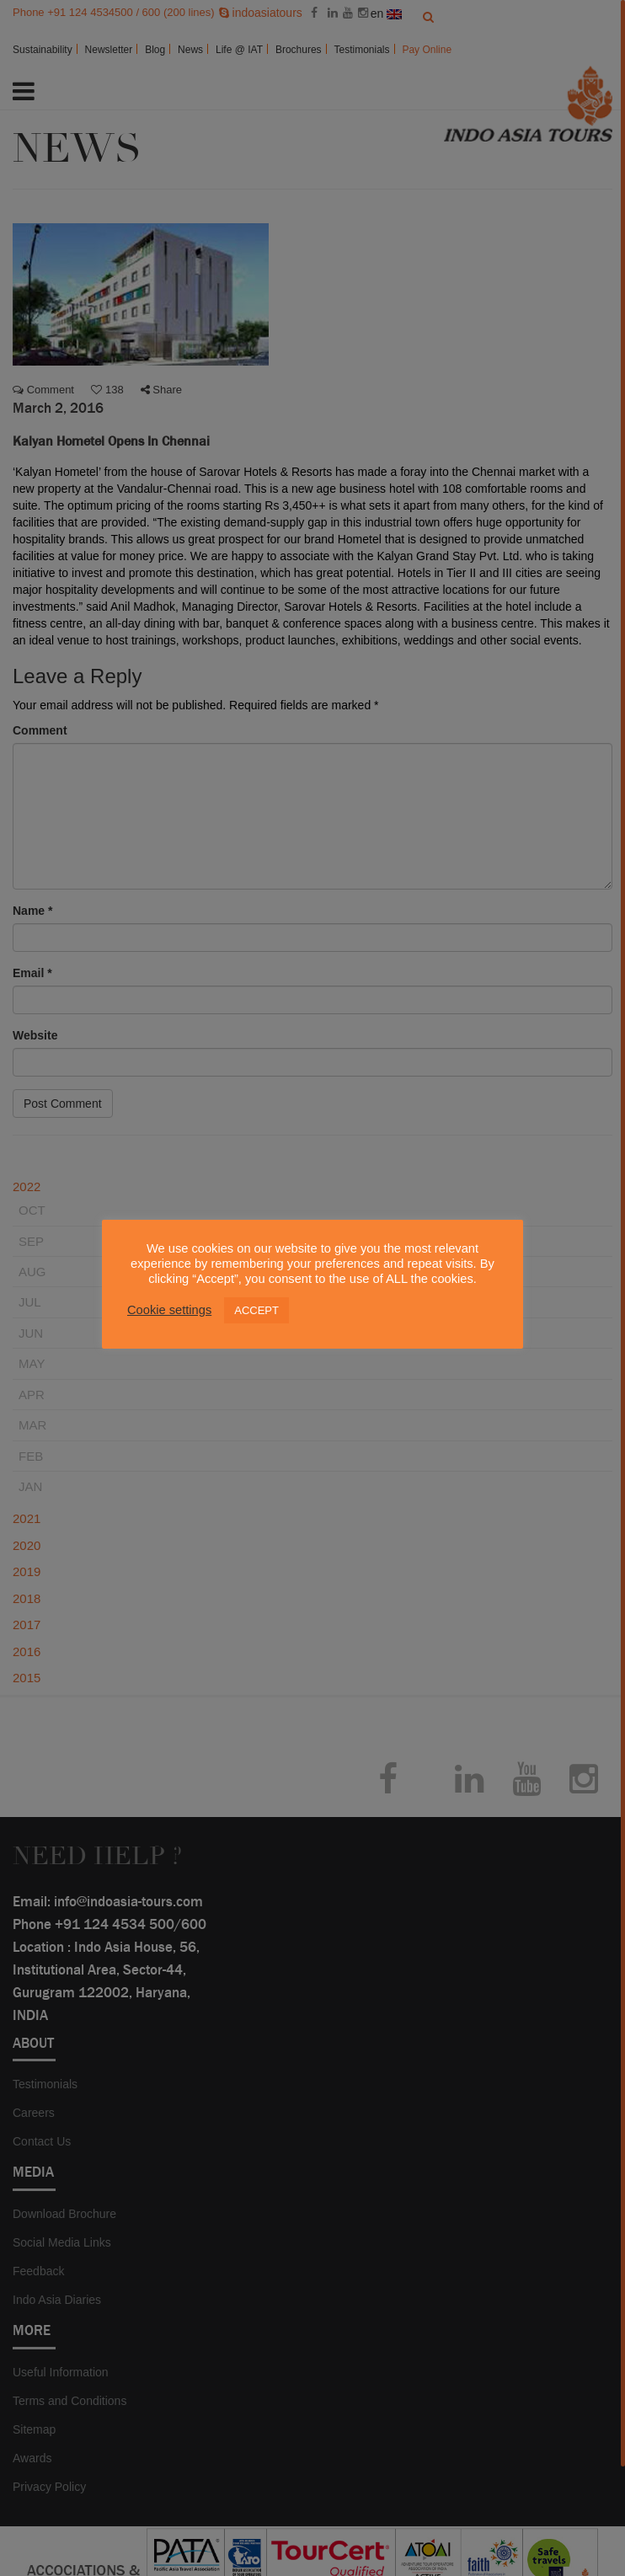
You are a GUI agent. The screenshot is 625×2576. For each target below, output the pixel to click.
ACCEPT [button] (256, 1310)
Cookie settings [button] (169, 1310)
